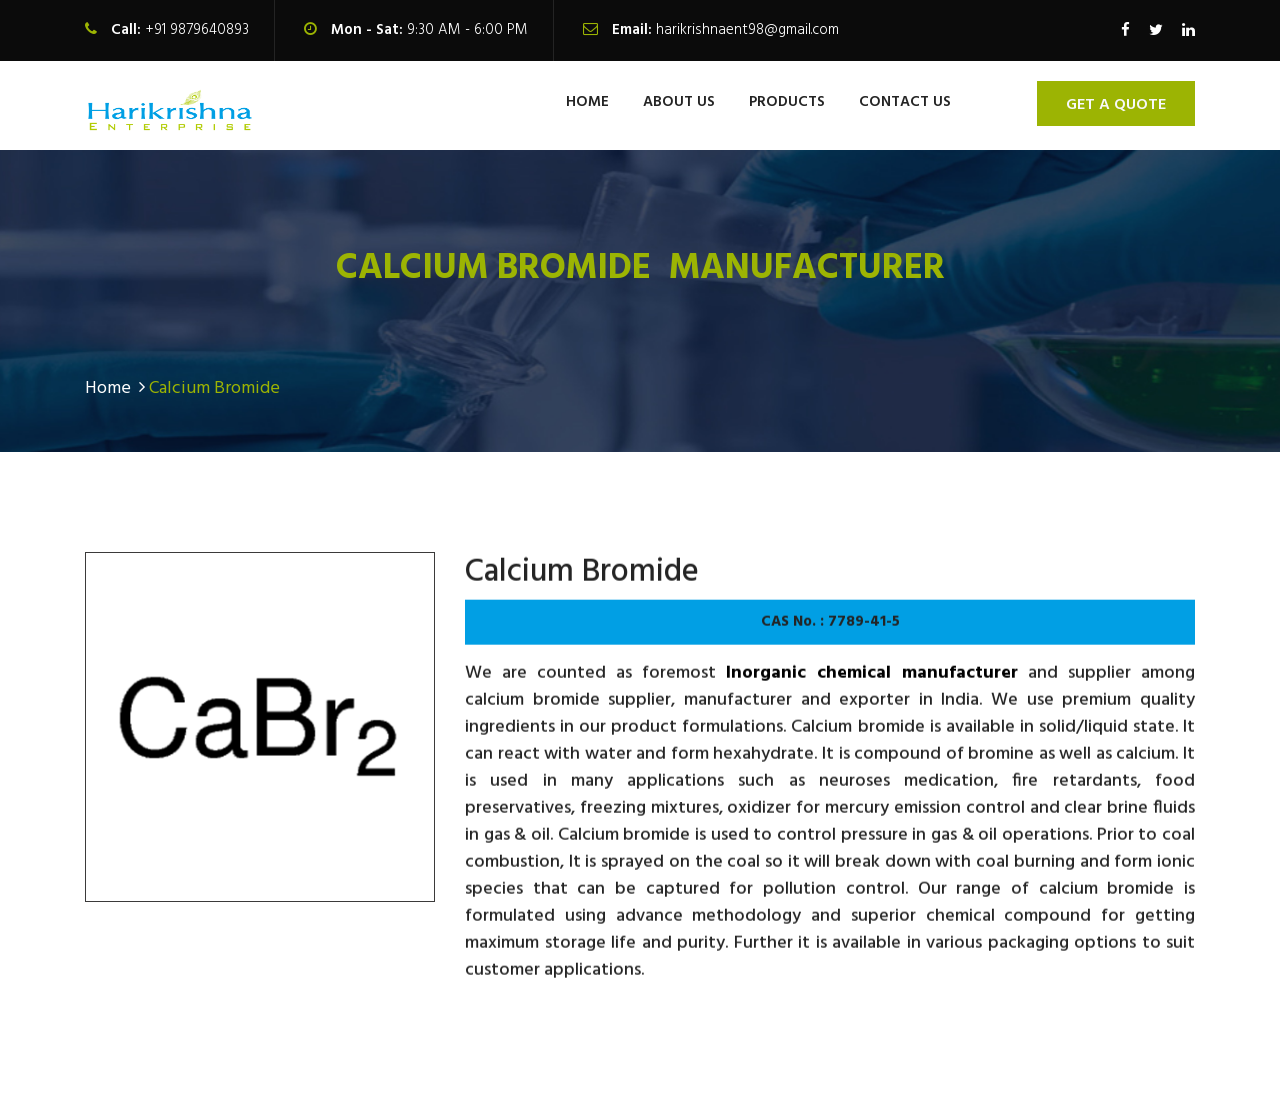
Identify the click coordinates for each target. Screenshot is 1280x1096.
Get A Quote (1116, 105)
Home (587, 102)
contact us (905, 102)
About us (679, 102)
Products (787, 102)
